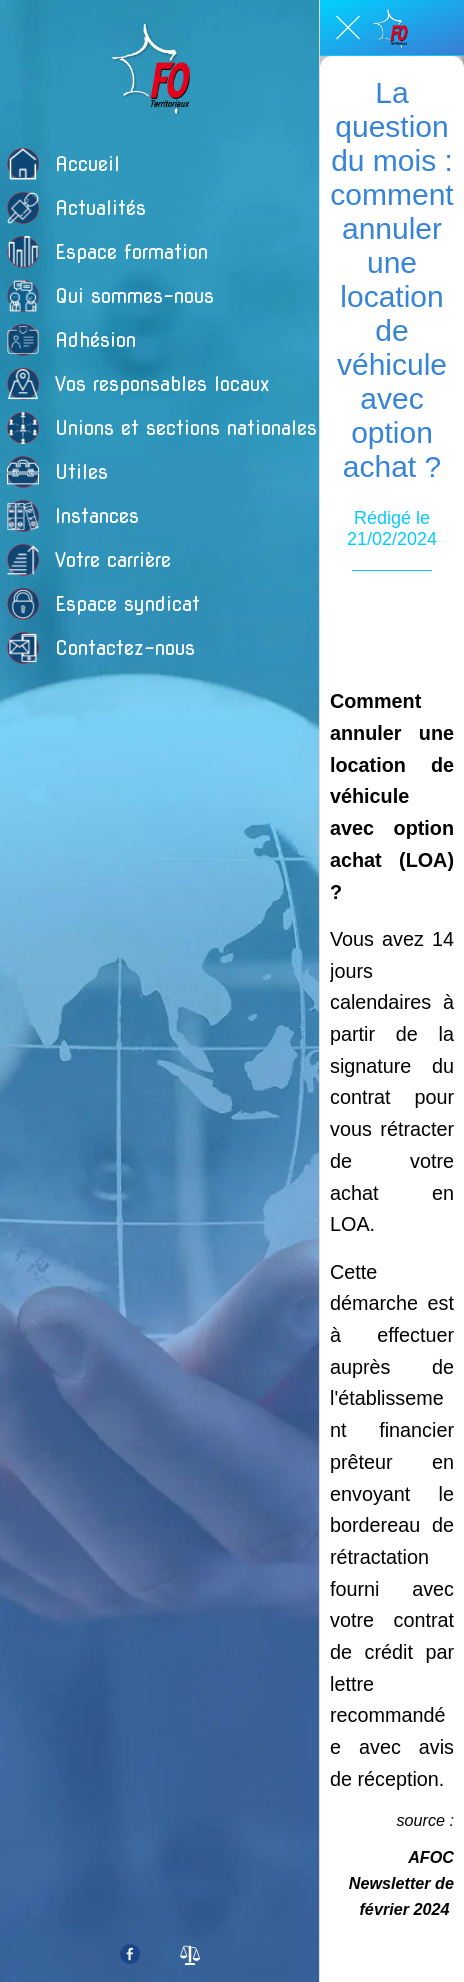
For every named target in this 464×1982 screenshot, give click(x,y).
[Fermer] (348, 28)
